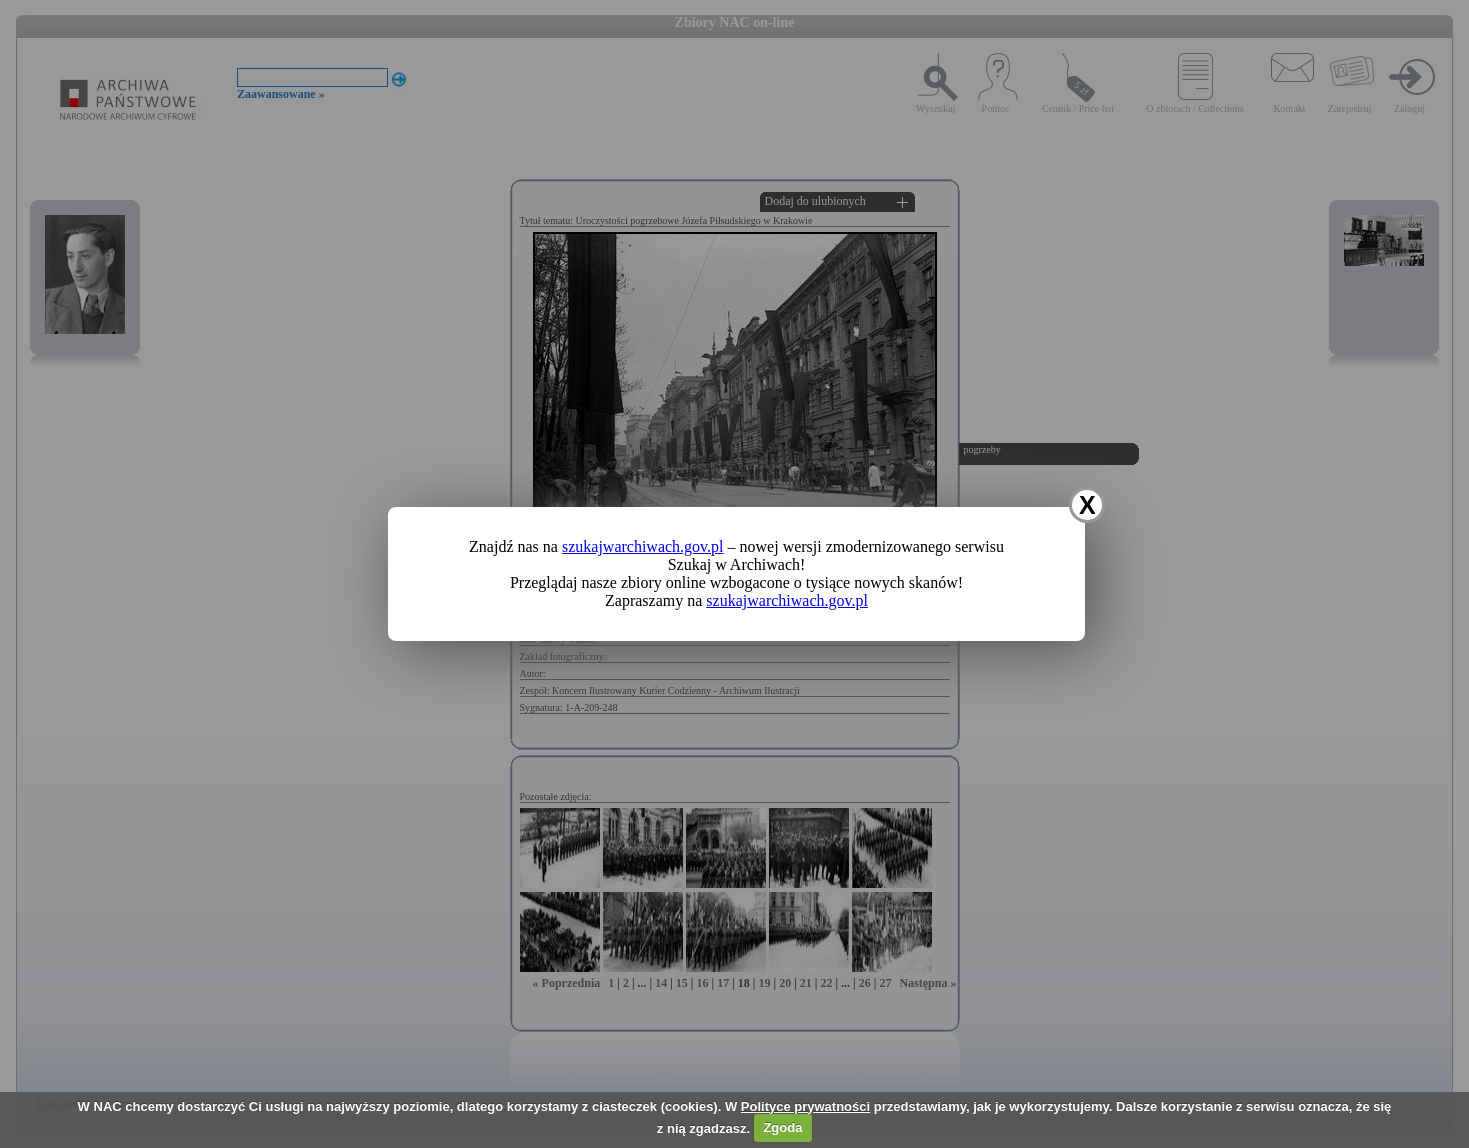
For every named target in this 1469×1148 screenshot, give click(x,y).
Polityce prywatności (805, 1106)
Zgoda (782, 1127)
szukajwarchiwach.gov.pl (643, 546)
